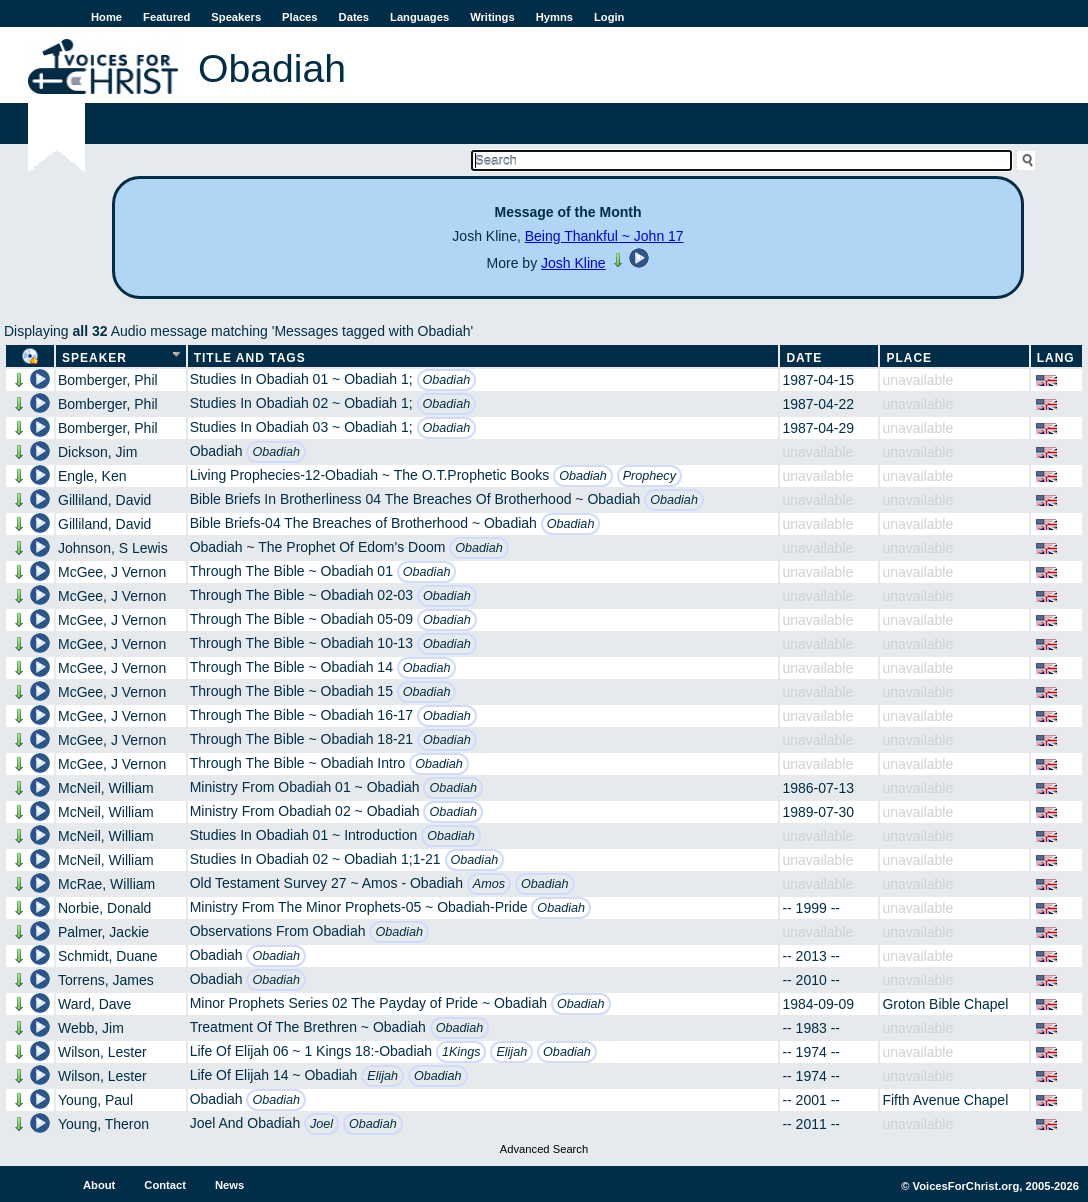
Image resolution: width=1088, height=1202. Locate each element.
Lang (1056, 358)
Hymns (554, 17)
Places (299, 17)
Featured (166, 17)
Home (106, 17)
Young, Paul (95, 1100)
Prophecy (649, 476)
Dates (354, 17)
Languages (419, 17)
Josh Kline (573, 263)
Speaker (94, 358)
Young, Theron (103, 1124)
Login (609, 17)
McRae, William (106, 884)
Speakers (236, 17)
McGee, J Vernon (112, 572)
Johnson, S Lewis (113, 548)
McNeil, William (106, 788)
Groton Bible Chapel (945, 1004)
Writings (492, 17)
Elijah (511, 1052)
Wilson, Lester (102, 1052)
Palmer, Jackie (103, 932)
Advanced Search (544, 1149)
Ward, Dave (94, 1004)
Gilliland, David (104, 500)
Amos (489, 884)
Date (804, 358)
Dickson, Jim (97, 452)
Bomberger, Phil (108, 380)
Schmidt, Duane (108, 956)
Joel (321, 1124)
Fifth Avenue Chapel (945, 1100)
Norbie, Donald (104, 908)
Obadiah (447, 380)
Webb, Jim (91, 1028)
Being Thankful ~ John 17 (604, 236)
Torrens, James (106, 980)
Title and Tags (250, 358)
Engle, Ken (92, 476)
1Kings (461, 1052)
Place (909, 358)
